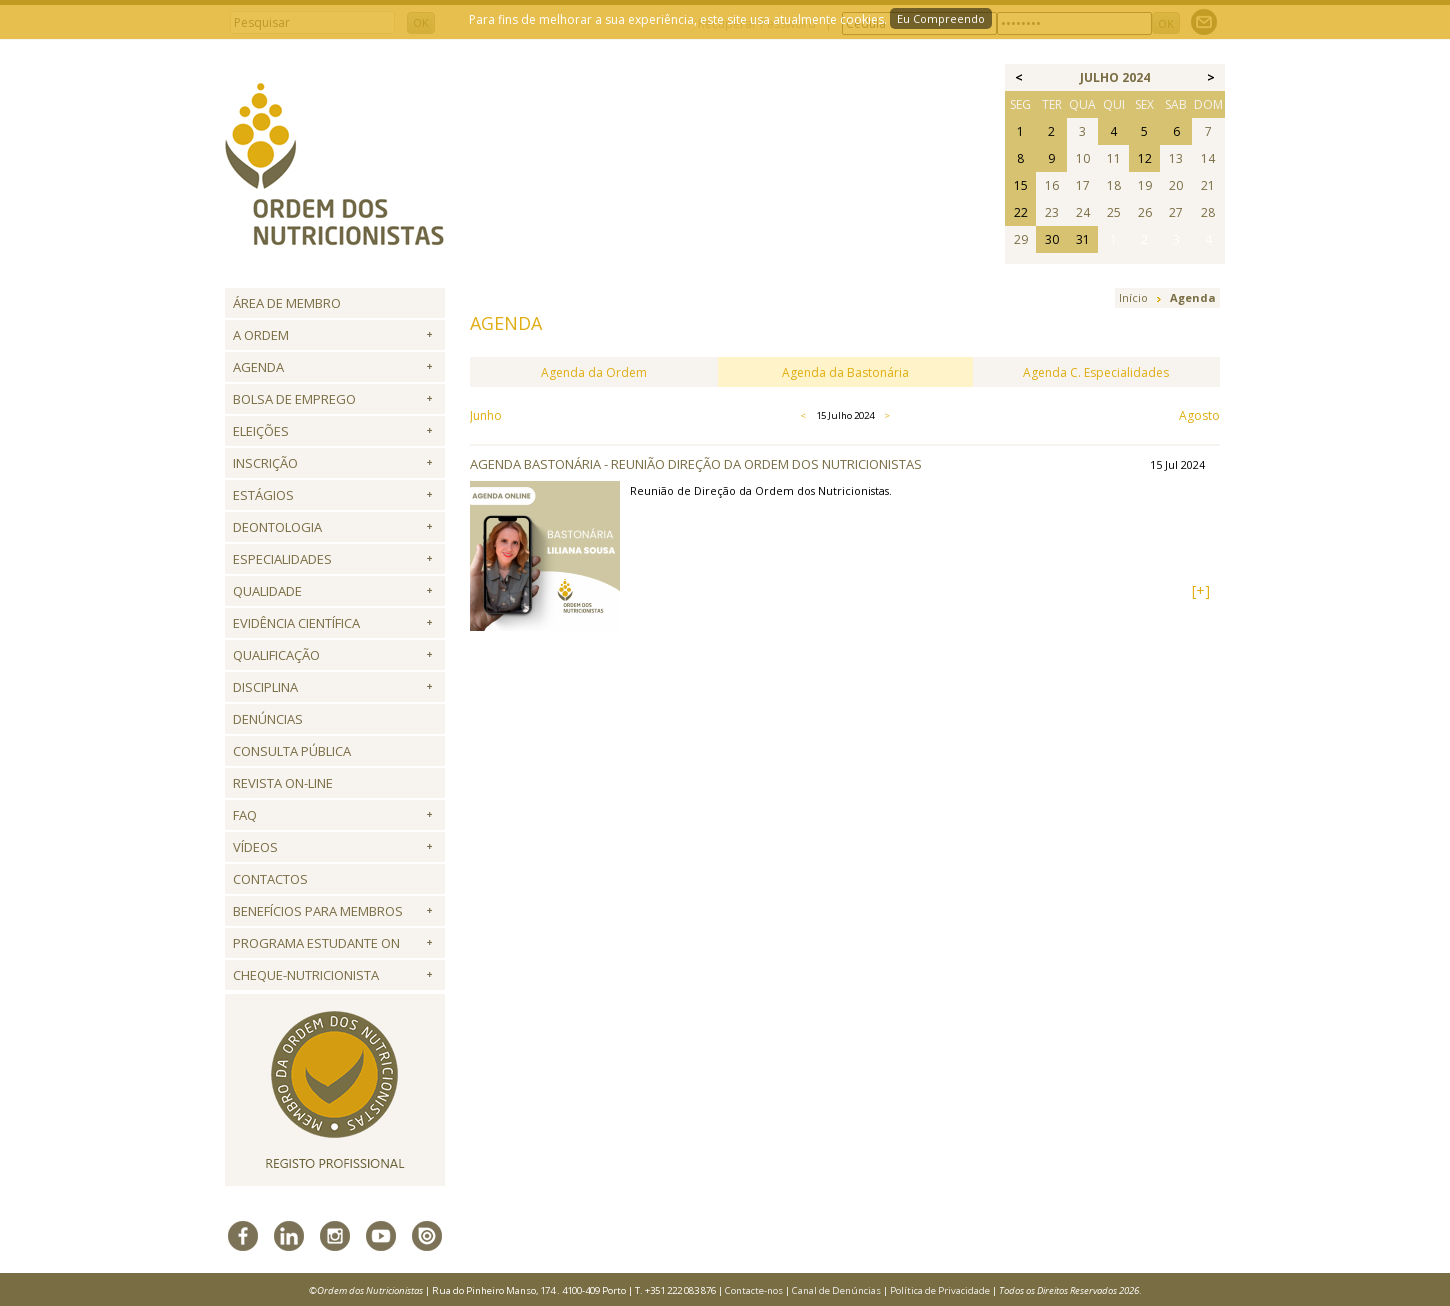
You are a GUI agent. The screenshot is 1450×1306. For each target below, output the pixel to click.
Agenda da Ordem (594, 372)
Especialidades (282, 559)
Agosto (1199, 415)
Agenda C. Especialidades (1096, 372)
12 (1145, 158)
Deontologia (277, 527)
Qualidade (267, 591)
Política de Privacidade (940, 1290)
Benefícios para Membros (318, 911)
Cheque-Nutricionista (306, 975)
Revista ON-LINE (283, 783)
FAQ (245, 815)
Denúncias (268, 719)
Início (1133, 297)
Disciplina (265, 687)
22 (1021, 212)
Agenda (258, 367)
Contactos (270, 879)
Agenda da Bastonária (845, 372)
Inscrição (265, 463)
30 (1052, 239)
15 (1021, 185)
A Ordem (261, 335)
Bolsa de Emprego (294, 399)
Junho (486, 415)
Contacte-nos (754, 1290)
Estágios (263, 495)
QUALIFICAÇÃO (276, 655)
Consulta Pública (292, 751)
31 (1083, 239)
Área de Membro (287, 303)
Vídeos (255, 847)
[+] (1201, 590)
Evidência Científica (296, 623)
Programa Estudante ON (316, 943)
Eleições (261, 431)
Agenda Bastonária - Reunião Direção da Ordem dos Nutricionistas (696, 464)
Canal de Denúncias (836, 1290)
